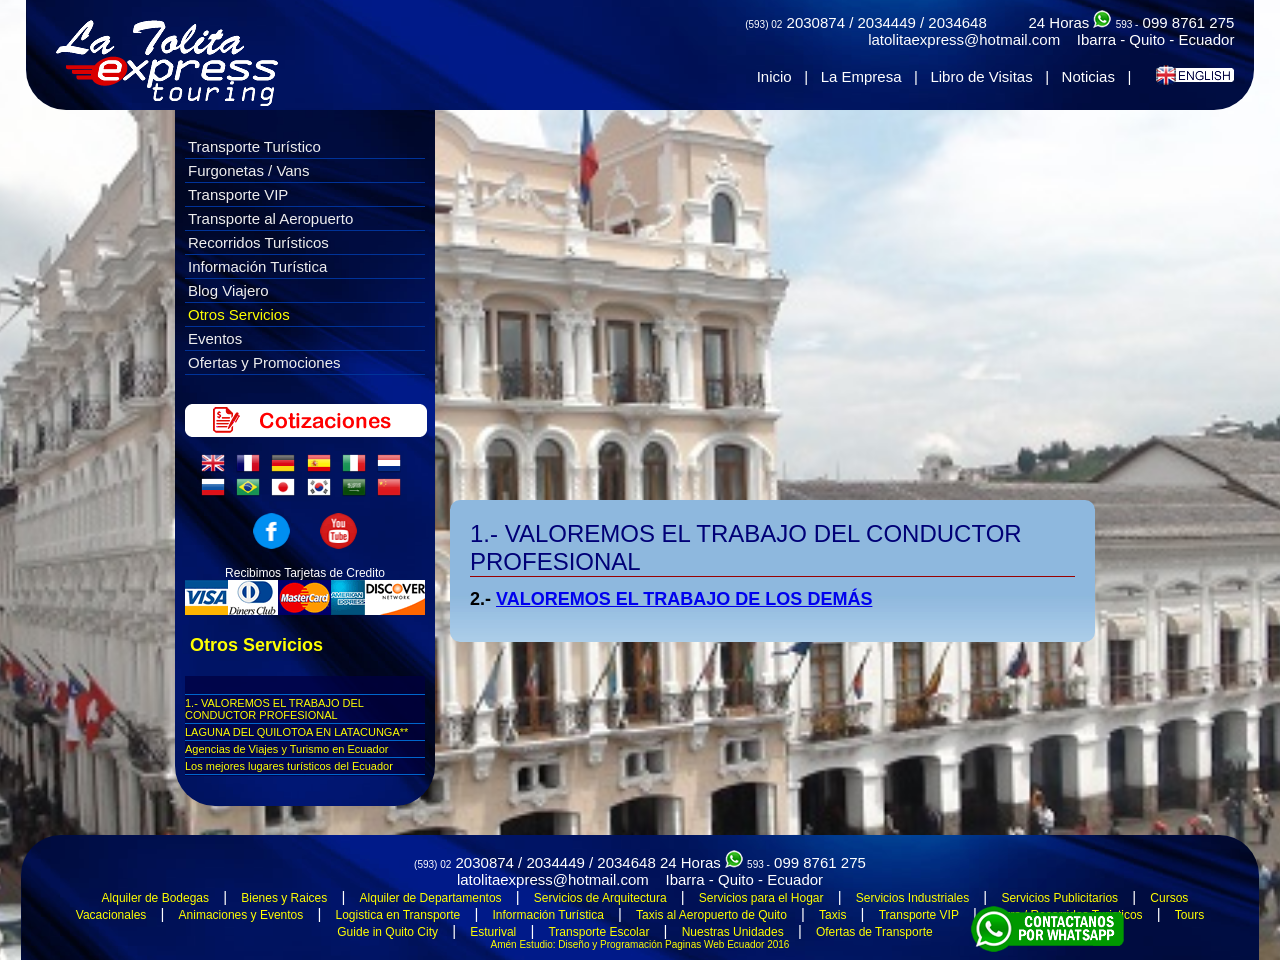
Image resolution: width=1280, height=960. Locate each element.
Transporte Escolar (598, 932)
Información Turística (257, 266)
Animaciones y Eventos (241, 915)
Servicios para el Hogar (761, 898)
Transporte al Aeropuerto (270, 218)
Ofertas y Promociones (264, 362)
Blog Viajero (228, 290)
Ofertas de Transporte (874, 932)
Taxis (832, 915)
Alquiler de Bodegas (155, 898)
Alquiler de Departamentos (431, 898)
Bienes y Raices (284, 898)
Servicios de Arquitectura (600, 898)
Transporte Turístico (254, 146)
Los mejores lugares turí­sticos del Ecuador (289, 766)
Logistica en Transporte (398, 915)
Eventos (215, 338)
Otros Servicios (239, 314)
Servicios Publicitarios (1059, 898)
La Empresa (861, 76)
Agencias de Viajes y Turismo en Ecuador (286, 749)
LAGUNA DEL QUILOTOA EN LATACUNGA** (296, 732)
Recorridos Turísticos (258, 242)
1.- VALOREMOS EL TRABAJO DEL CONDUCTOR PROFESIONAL (274, 709)
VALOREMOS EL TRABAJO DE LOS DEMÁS (684, 599)
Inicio (774, 76)
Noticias (1088, 76)
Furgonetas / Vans (248, 170)
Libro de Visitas (981, 76)
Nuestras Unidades (733, 932)
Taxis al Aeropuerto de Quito (711, 915)
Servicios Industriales (912, 898)
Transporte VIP (238, 194)
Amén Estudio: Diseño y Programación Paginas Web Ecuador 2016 (640, 944)
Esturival (493, 932)
